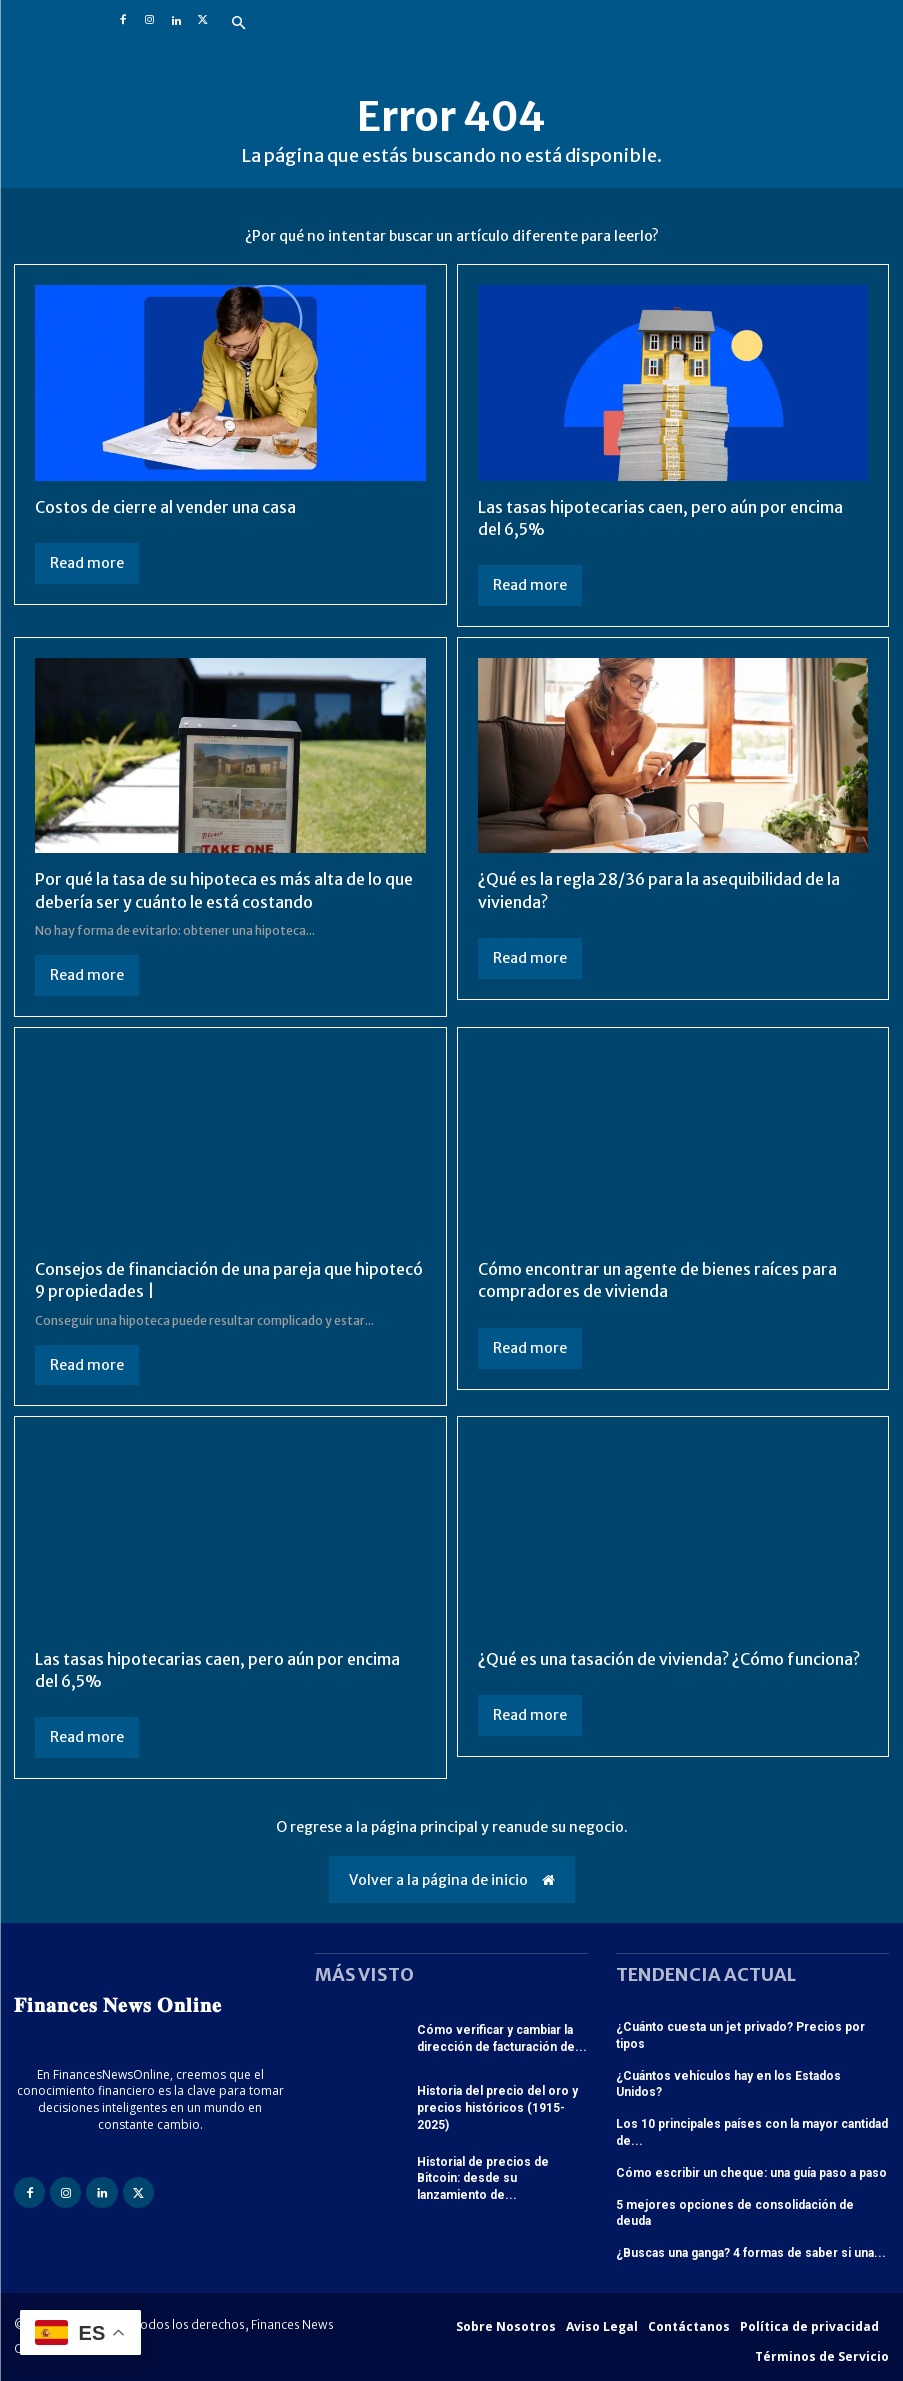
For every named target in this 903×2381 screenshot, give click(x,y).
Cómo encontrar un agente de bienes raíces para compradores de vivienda (657, 1280)
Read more (87, 563)
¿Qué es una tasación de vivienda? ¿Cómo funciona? (669, 1659)
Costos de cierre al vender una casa (165, 507)
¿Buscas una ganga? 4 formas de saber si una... (751, 2253)
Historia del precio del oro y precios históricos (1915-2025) (497, 2108)
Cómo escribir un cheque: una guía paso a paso (751, 2173)
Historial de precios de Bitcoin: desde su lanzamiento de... (483, 2179)
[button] (239, 24)
